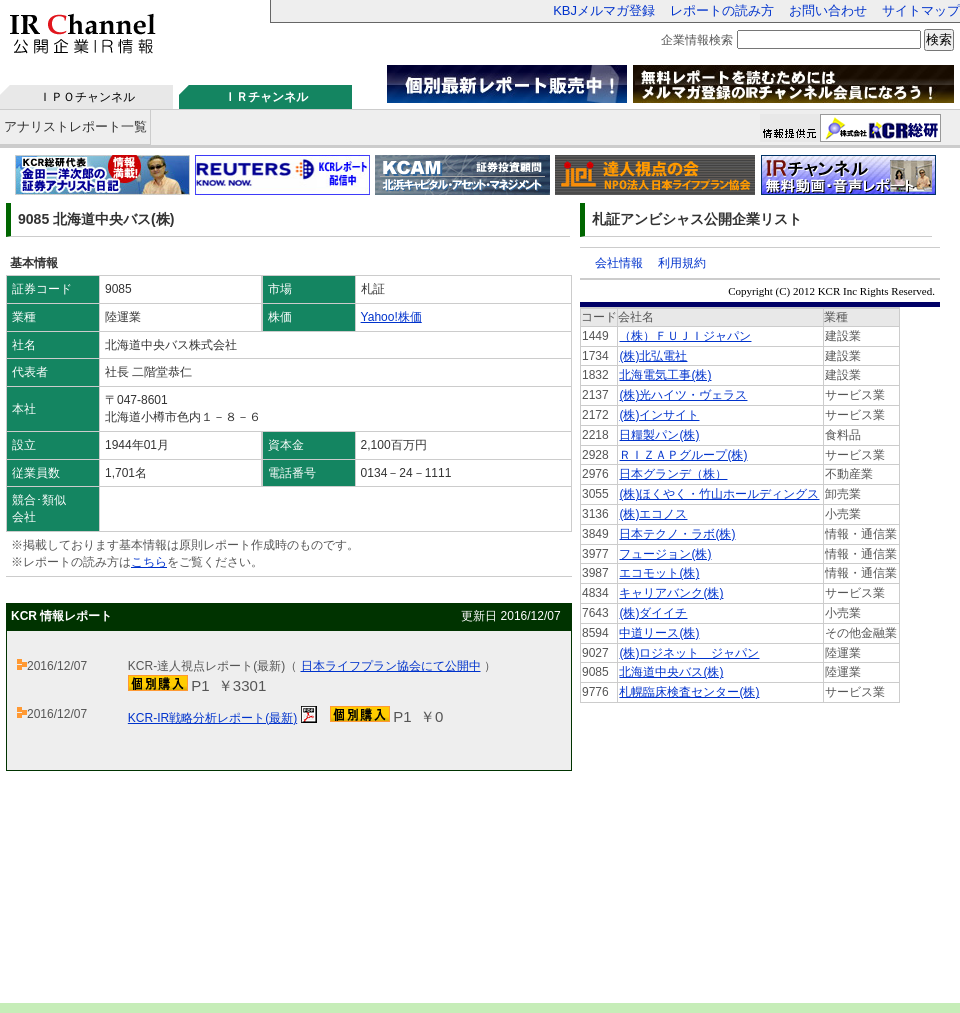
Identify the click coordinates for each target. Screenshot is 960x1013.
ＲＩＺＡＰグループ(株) (683, 455)
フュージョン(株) (665, 554)
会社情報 (619, 263)
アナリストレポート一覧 (75, 126)
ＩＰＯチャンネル (87, 97)
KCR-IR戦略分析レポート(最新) (212, 718)
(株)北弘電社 (653, 356)
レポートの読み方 (722, 10)
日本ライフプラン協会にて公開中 (391, 666)
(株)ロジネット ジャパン (689, 653)
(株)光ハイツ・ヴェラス (683, 395)
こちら (149, 562)
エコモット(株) (659, 573)
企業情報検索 (697, 40)
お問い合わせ (828, 10)
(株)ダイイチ (653, 613)
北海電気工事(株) (665, 375)
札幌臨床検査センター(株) (689, 692)
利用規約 (682, 263)
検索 (939, 39)
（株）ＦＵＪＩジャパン (685, 336)
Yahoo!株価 (391, 317)
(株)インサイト (659, 415)
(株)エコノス (653, 514)
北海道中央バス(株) (671, 672)
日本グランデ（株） (673, 474)
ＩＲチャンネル (266, 97)
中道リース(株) (659, 633)
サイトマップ (921, 10)
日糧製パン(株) (659, 435)
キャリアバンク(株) (671, 593)
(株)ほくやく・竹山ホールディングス (719, 494)
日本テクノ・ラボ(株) (677, 534)
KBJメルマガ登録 (604, 10)
